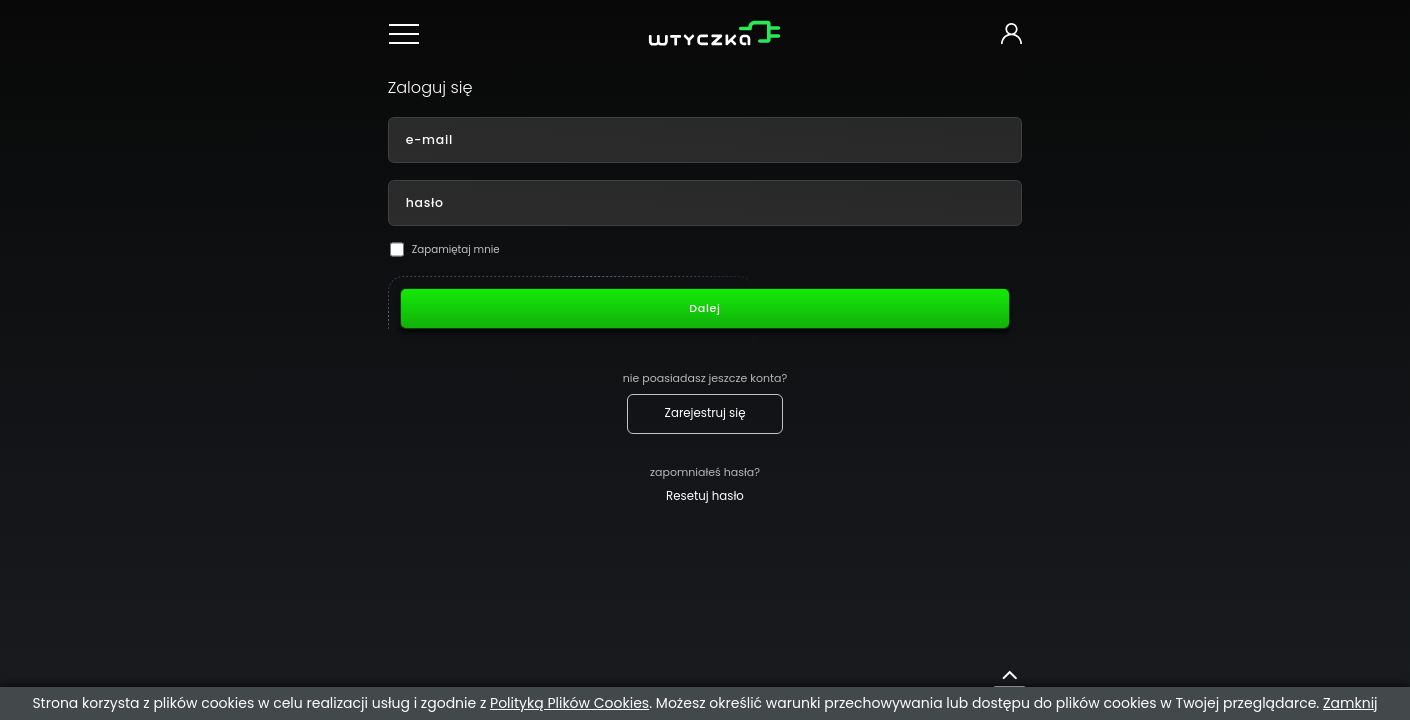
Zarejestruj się (705, 413)
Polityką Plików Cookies (569, 703)
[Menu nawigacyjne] (407, 34)
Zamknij (1350, 703)
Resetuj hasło (705, 496)
